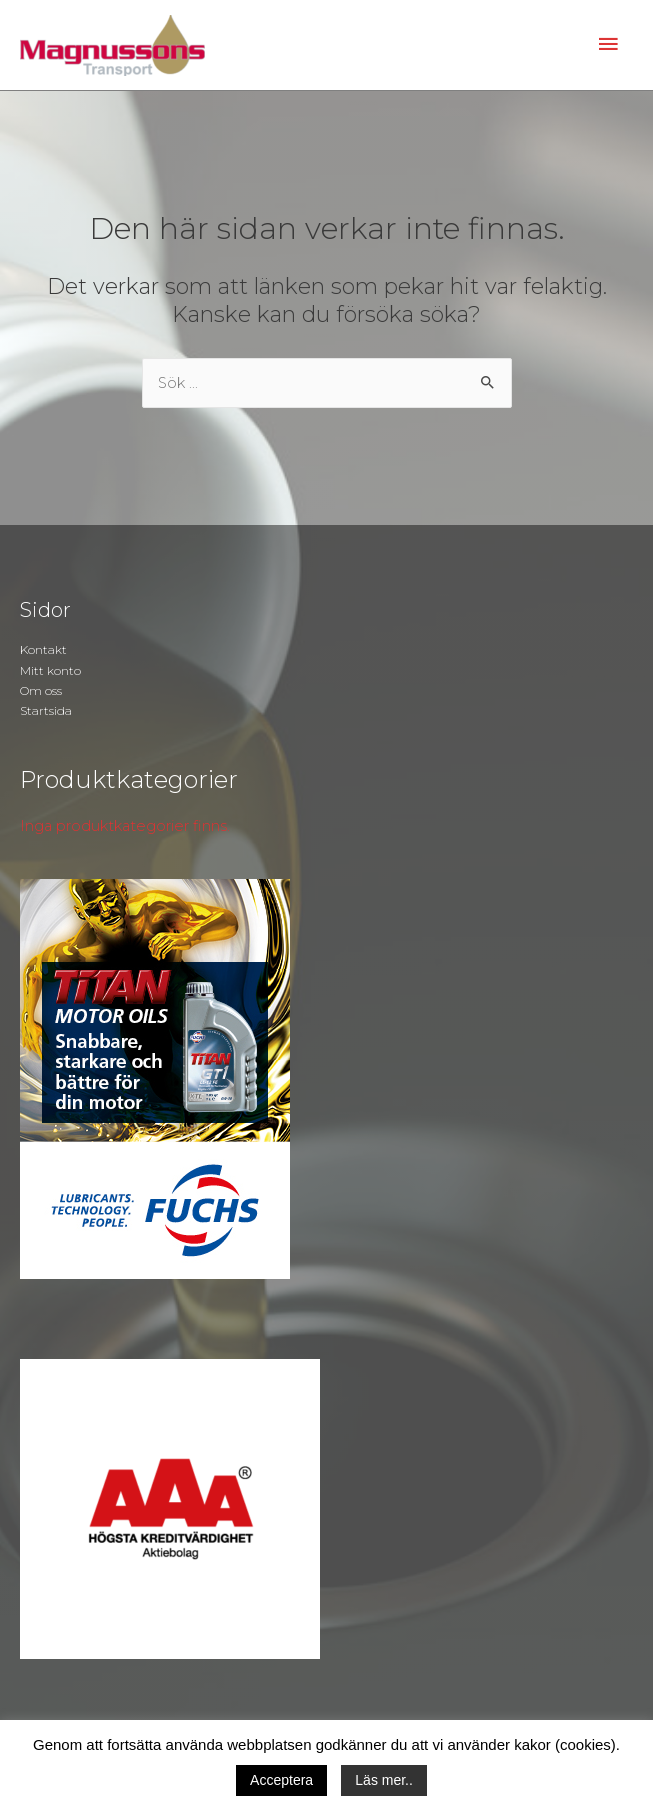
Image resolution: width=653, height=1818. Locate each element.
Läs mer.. (384, 1780)
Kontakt (43, 649)
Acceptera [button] (281, 1780)
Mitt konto (50, 670)
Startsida (46, 710)
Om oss (41, 690)
